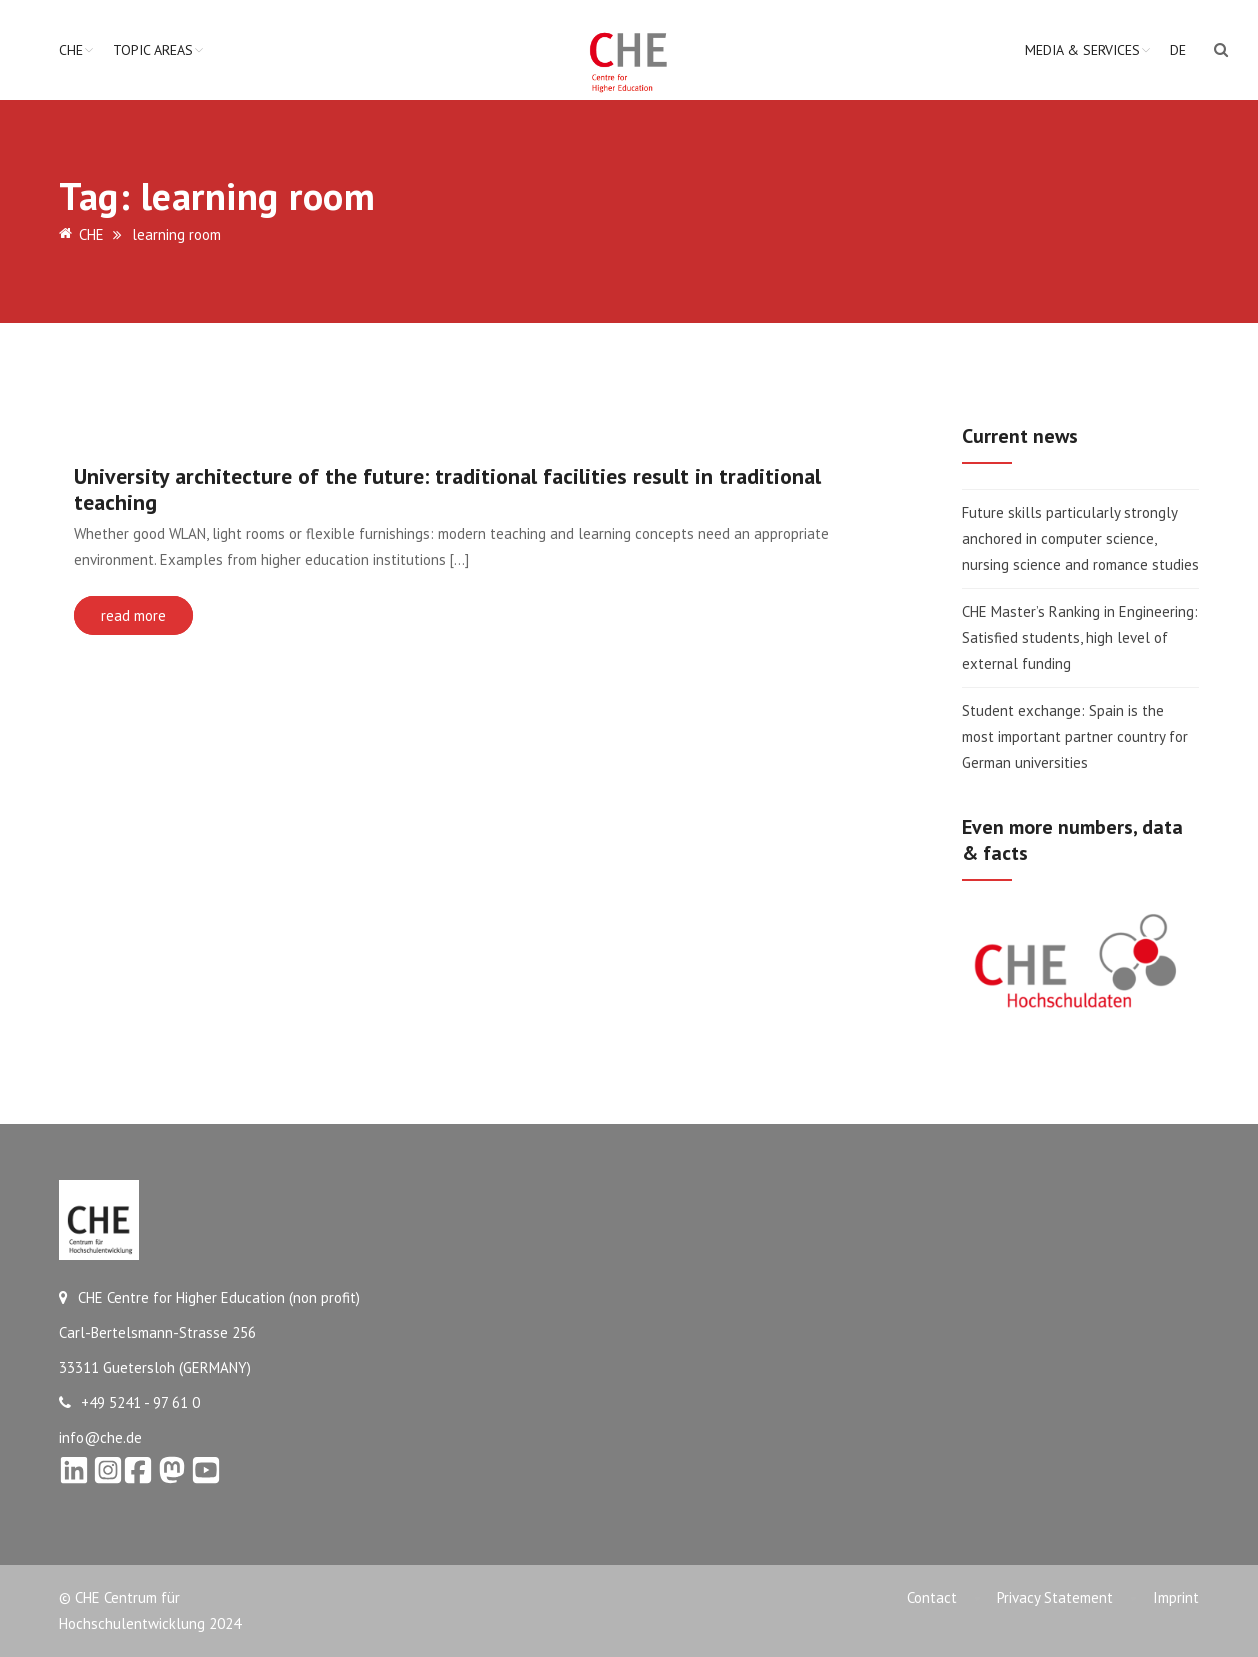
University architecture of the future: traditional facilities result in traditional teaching (447, 489)
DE (1178, 50)
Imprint (1176, 1597)
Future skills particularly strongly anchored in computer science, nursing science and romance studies (1082, 538)
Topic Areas (153, 50)
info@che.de (100, 1437)
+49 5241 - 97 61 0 (129, 1402)
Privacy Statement (1055, 1597)
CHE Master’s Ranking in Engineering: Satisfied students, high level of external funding (1080, 637)
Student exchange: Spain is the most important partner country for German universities (1075, 736)
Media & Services (1082, 50)
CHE (71, 50)
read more (133, 615)
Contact (932, 1597)
